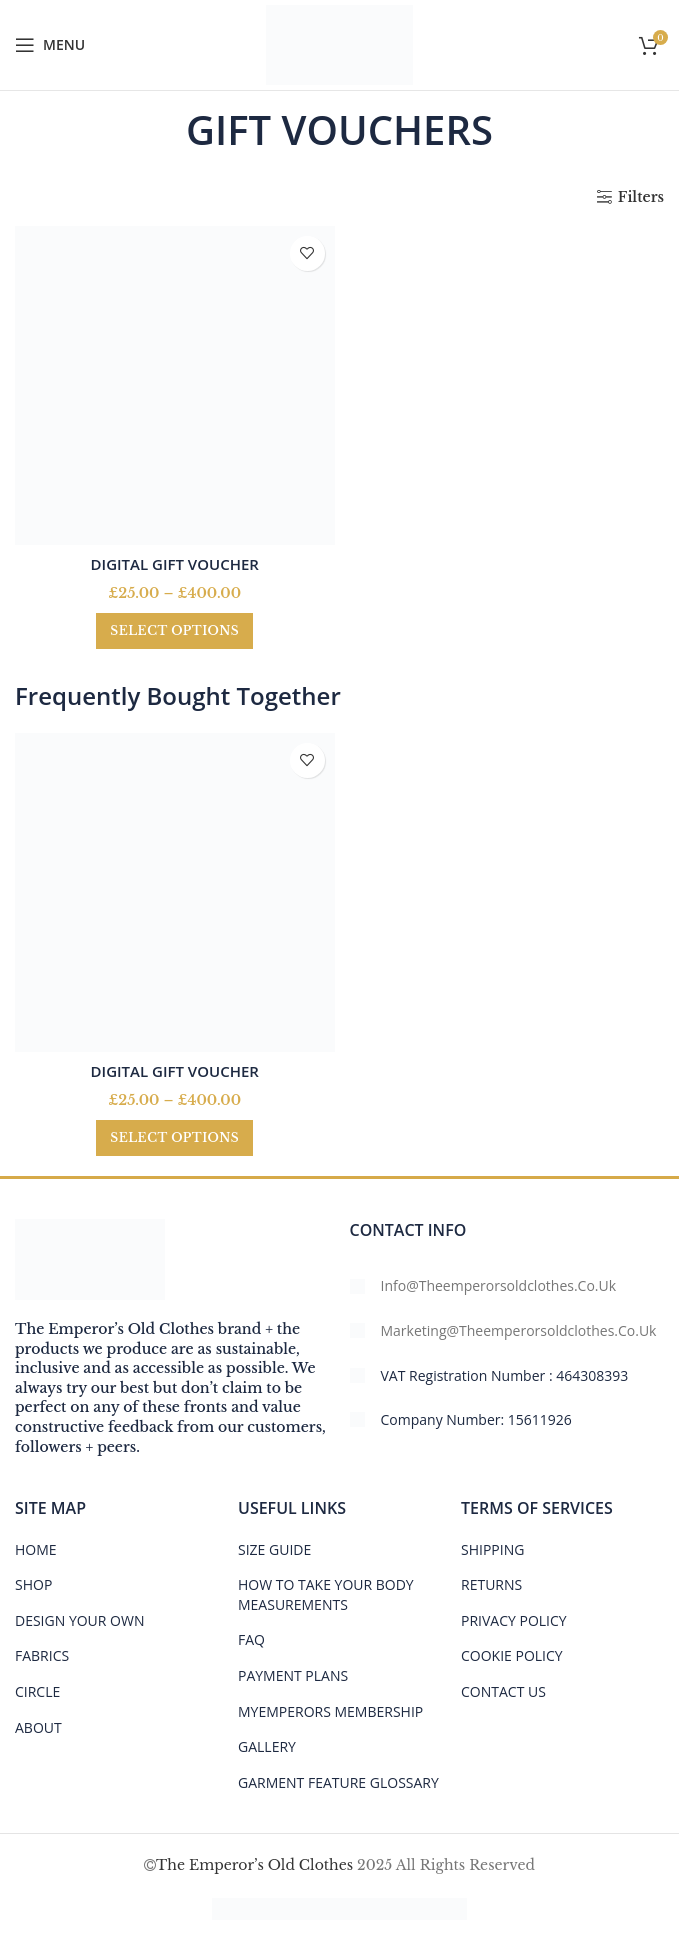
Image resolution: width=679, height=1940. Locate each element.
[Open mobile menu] (50, 45)
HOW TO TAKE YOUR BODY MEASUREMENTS (326, 1594)
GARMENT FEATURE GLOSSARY (338, 1782)
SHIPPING (492, 1549)
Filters (641, 197)
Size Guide (274, 1549)
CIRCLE (37, 1691)
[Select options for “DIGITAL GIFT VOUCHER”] (174, 631)
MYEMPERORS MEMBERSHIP (330, 1711)
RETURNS (491, 1584)
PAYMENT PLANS (293, 1675)
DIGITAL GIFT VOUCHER (175, 564)
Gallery (267, 1746)
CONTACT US (503, 1691)
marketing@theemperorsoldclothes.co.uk (519, 1330)
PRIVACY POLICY (514, 1620)
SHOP (33, 1584)
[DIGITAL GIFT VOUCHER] (175, 386)
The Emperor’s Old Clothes (254, 1865)
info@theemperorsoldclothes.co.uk (499, 1285)
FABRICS (42, 1655)
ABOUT (38, 1727)
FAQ (251, 1639)
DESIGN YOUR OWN (79, 1620)
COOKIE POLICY (512, 1655)
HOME (36, 1549)
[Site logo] (339, 44)
